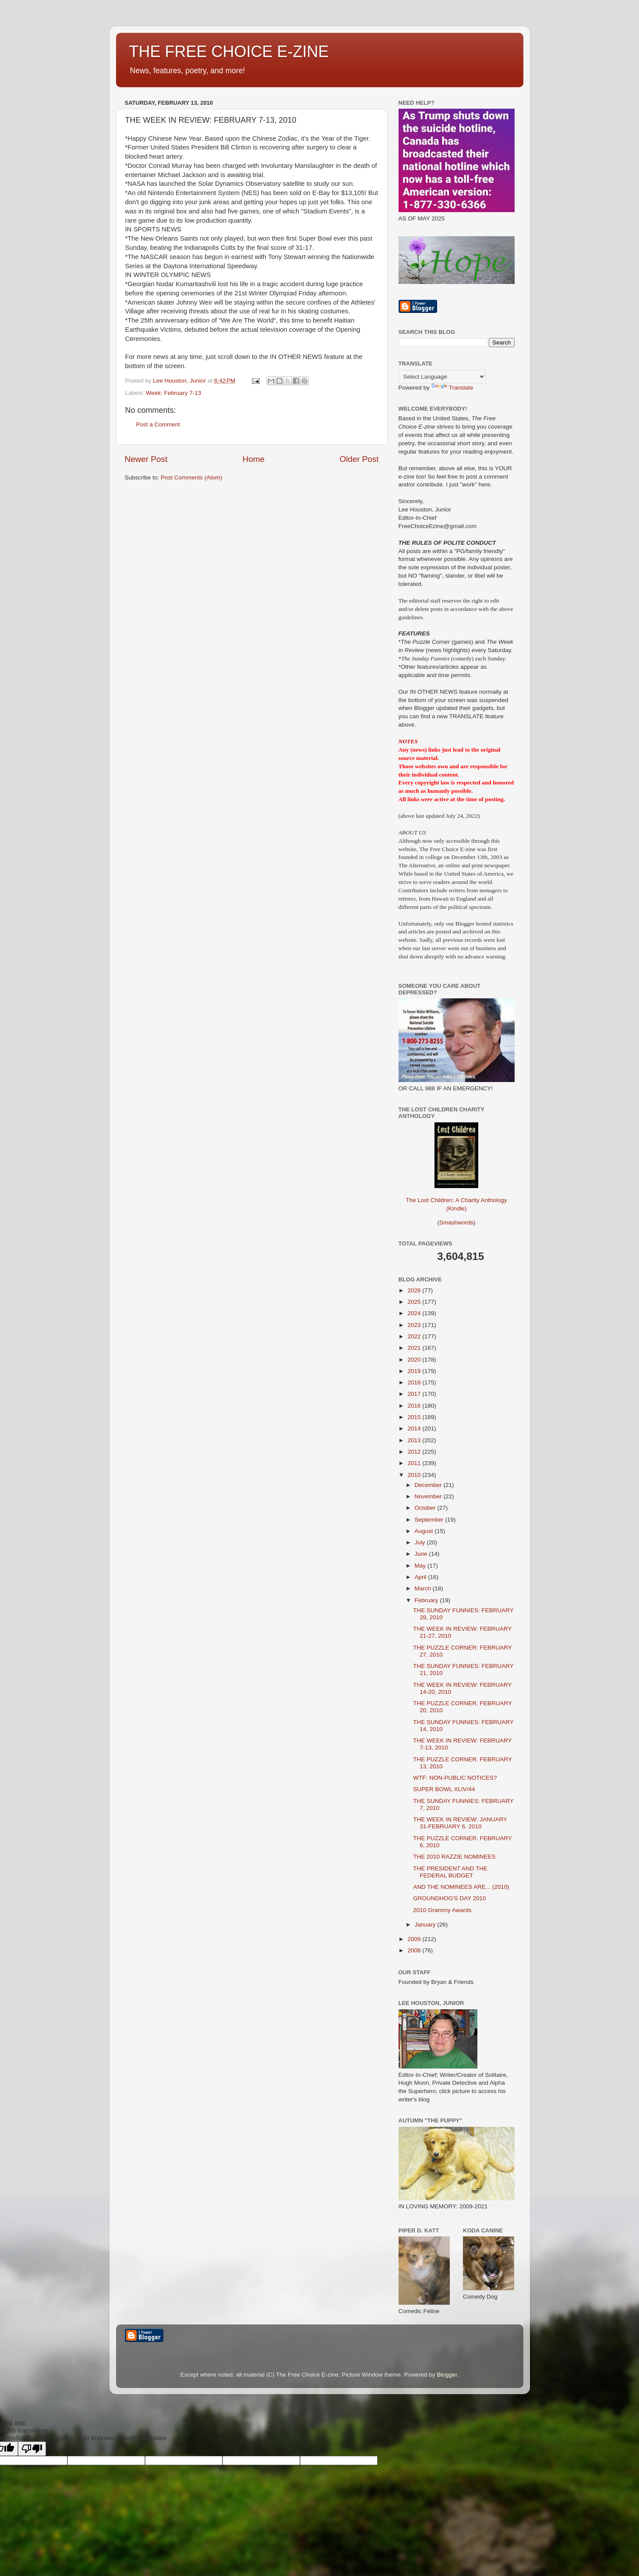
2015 (414, 1417)
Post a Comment (158, 424)
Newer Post (146, 459)
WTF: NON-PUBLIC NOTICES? (455, 1777)
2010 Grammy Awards (442, 1910)
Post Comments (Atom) (191, 477)
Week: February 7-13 (173, 393)
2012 (414, 1451)
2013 (414, 1440)
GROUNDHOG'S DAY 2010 (449, 1898)
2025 (414, 1302)
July (421, 1542)
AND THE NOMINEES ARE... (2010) (461, 1887)
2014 (414, 1428)
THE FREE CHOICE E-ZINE (229, 51)
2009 (414, 1939)
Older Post (358, 459)
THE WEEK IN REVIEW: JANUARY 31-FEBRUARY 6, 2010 (460, 1823)
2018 (414, 1382)
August (425, 1531)
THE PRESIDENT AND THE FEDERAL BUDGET (450, 1872)
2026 (414, 1290)
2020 (414, 1359)
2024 (414, 1313)
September (430, 1519)
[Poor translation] (32, 2448)
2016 (414, 1405)
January (426, 1924)
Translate (452, 387)
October (426, 1507)
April (421, 1577)
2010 (414, 1475)
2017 (414, 1394)
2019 (414, 1371)
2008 (414, 1950)
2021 (414, 1348)
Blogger (447, 2374)
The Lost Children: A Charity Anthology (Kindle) (456, 1197)
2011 (414, 1463)
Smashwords (456, 1222)
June (422, 1554)
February (427, 1600)
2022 (414, 1336)
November (429, 1496)
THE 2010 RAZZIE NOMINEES (454, 1856)
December (429, 1485)
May (421, 1565)
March (424, 1588)
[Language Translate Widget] (442, 376)
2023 (414, 1325)
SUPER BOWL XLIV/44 (444, 1789)
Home (254, 459)
